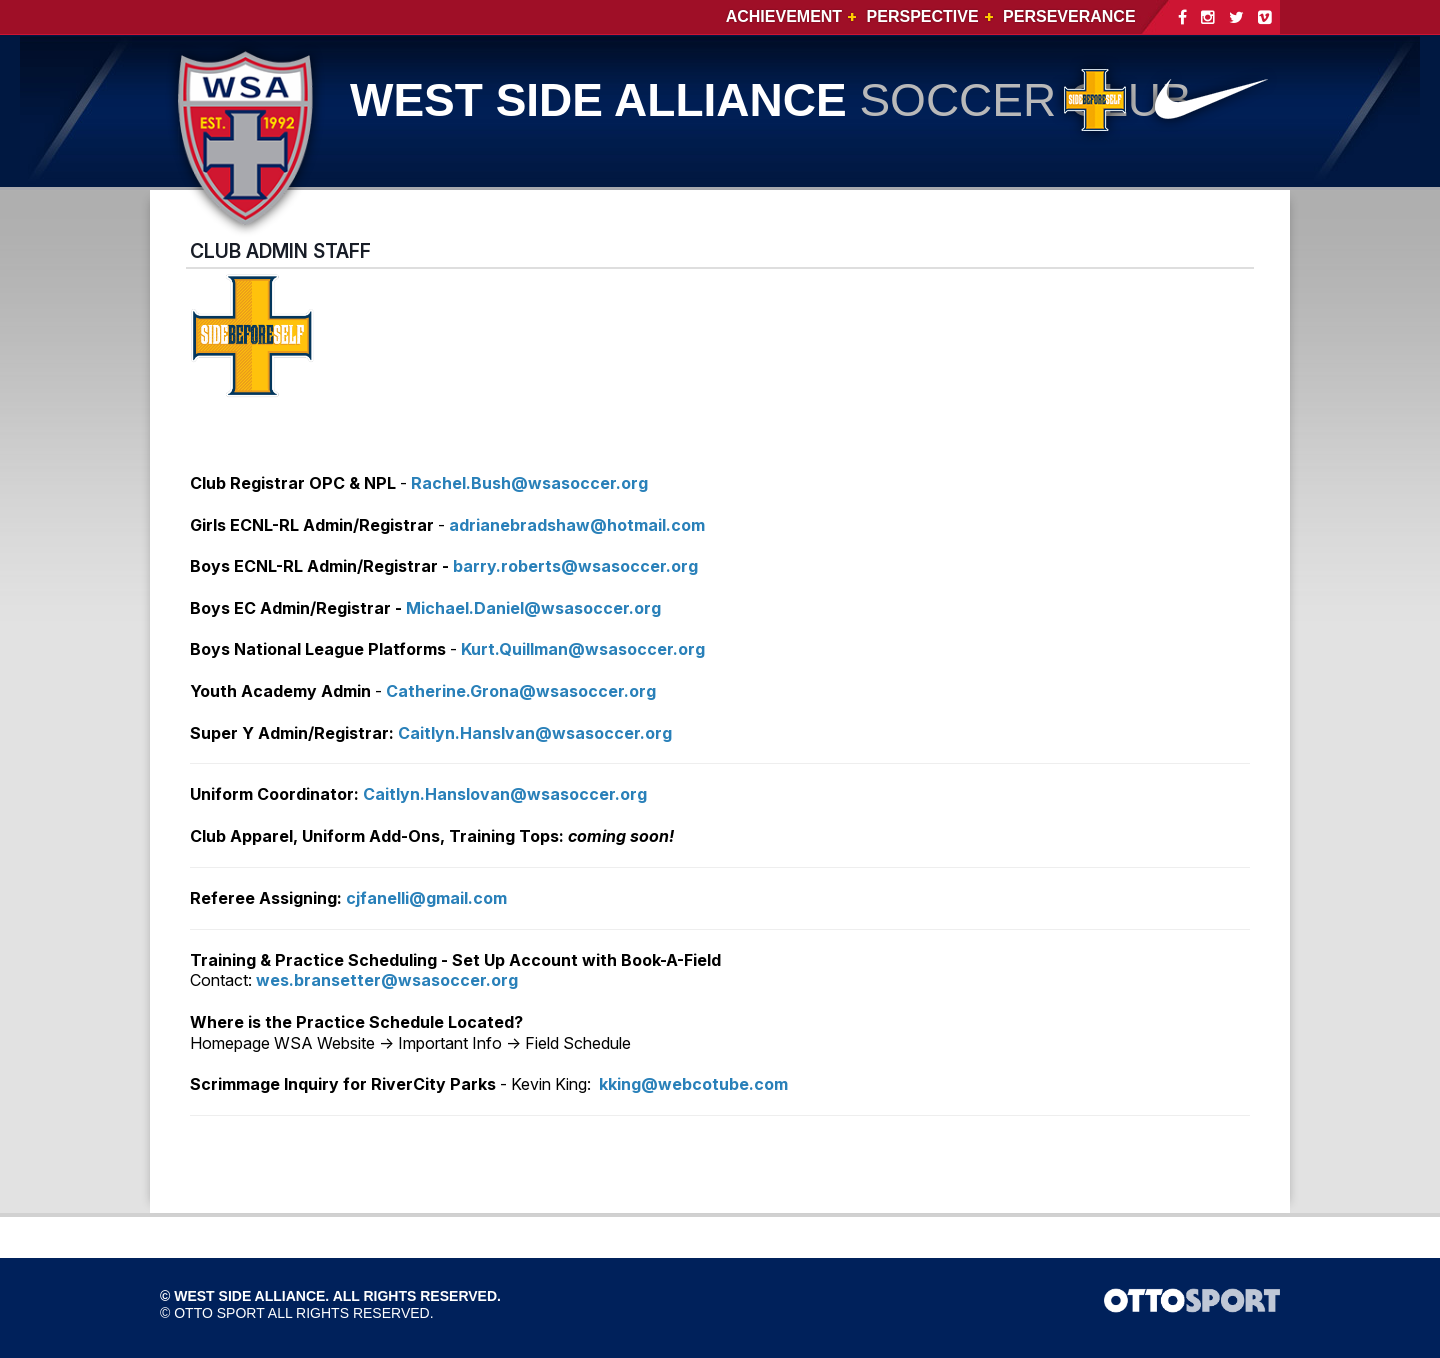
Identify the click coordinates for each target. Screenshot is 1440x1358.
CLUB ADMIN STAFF (280, 251)
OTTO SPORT (219, 1313)
